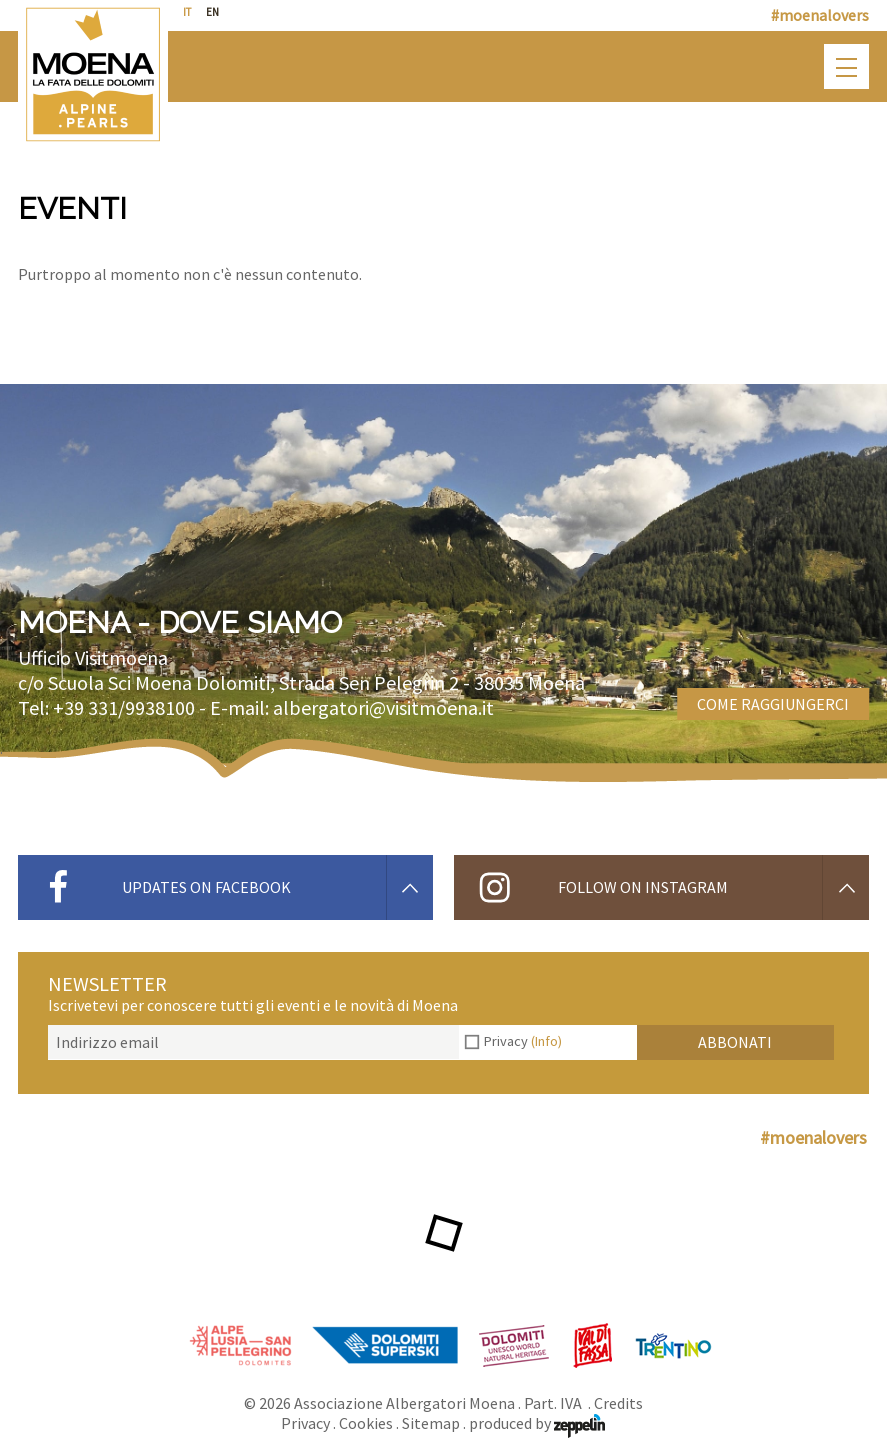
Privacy (523, 1041)
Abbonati (735, 1042)
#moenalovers (820, 15)
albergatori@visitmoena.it (383, 707)
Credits (618, 1403)
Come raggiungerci (773, 704)
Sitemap (431, 1423)
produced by (537, 1423)
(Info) (546, 1041)
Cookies (366, 1423)
